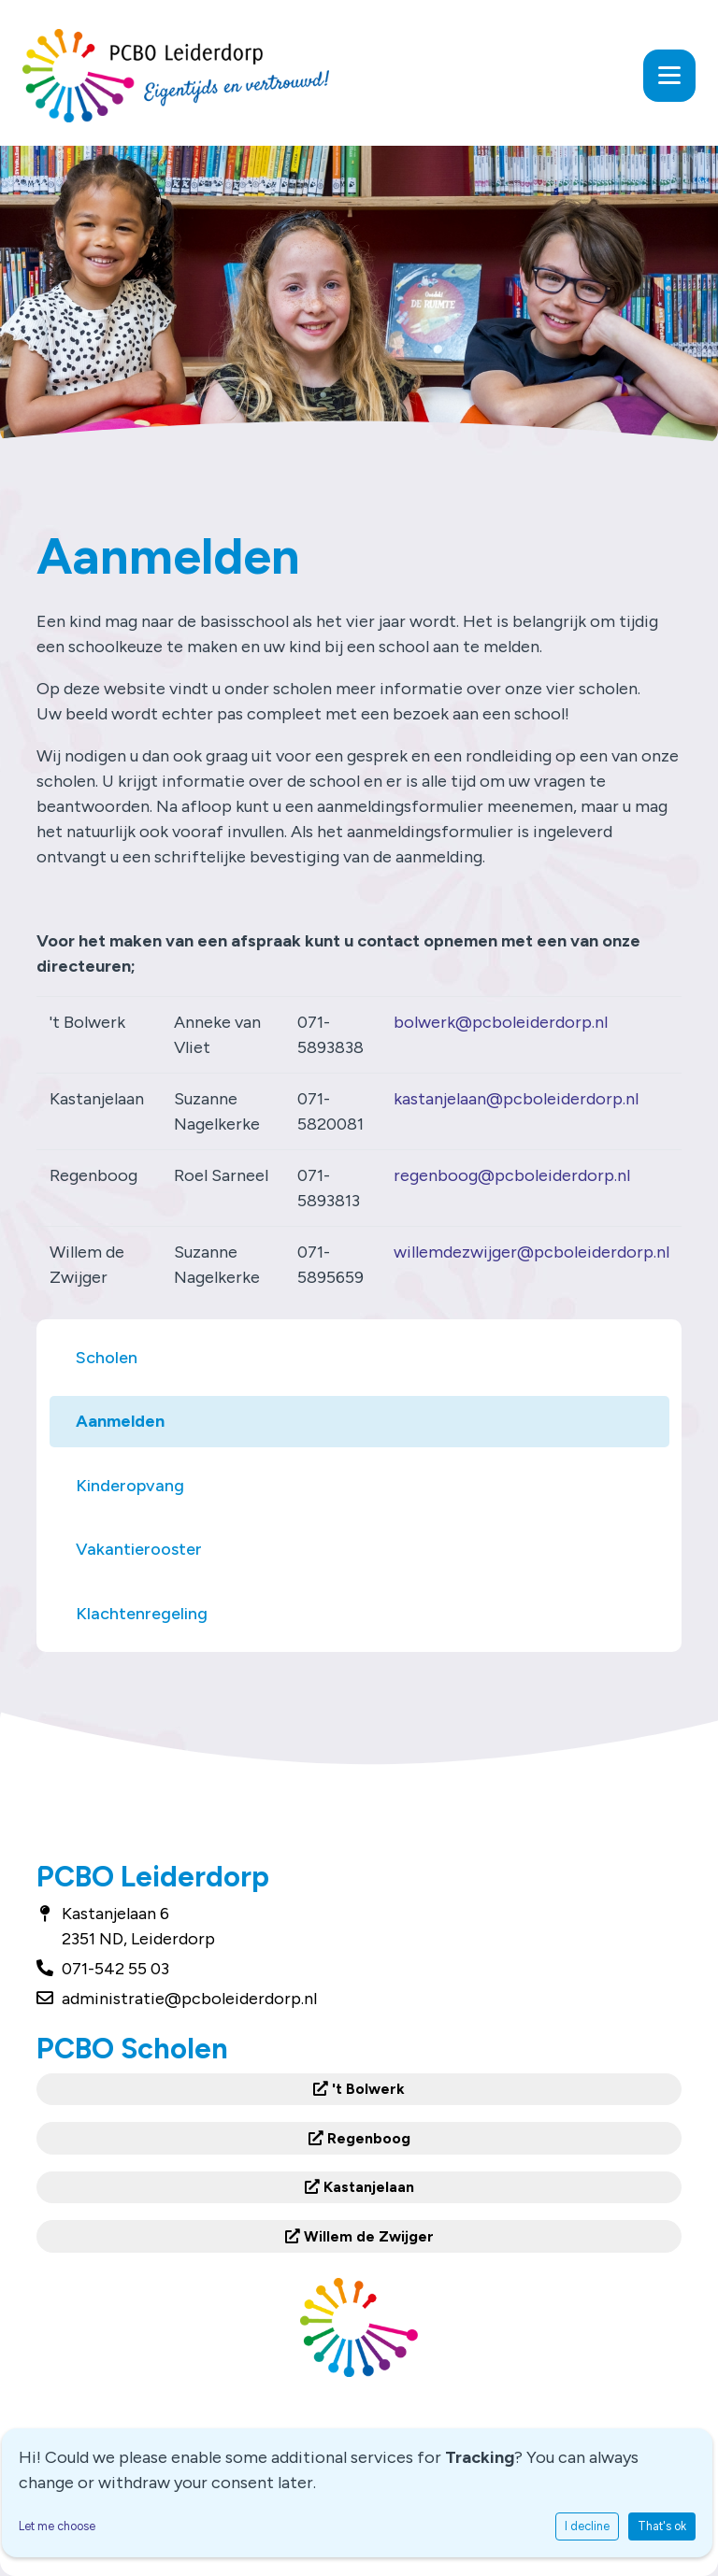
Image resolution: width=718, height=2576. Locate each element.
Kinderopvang (130, 1485)
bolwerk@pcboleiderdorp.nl (501, 1022)
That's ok (662, 2526)
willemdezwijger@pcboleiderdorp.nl (531, 1252)
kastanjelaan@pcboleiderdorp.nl (516, 1099)
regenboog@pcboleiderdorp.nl (512, 1175)
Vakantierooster (139, 1549)
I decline (587, 2526)
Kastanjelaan (359, 2187)
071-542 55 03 (115, 1968)
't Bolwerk (359, 2089)
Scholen (106, 1357)
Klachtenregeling (142, 1613)
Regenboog (359, 2138)
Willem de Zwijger (359, 2236)
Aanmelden (120, 1421)
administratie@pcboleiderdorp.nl (189, 1998)
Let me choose (57, 2526)
